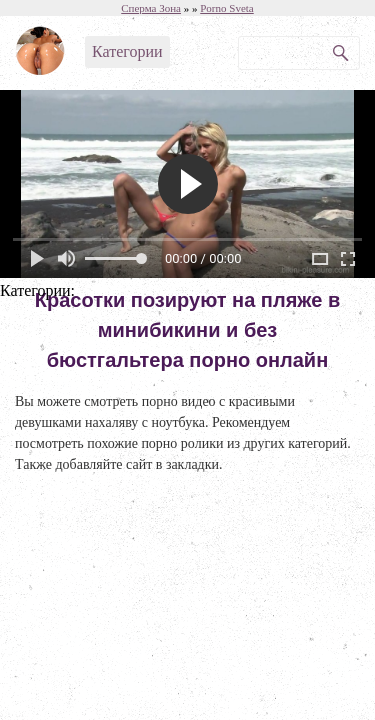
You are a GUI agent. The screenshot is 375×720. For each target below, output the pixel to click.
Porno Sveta (226, 8)
